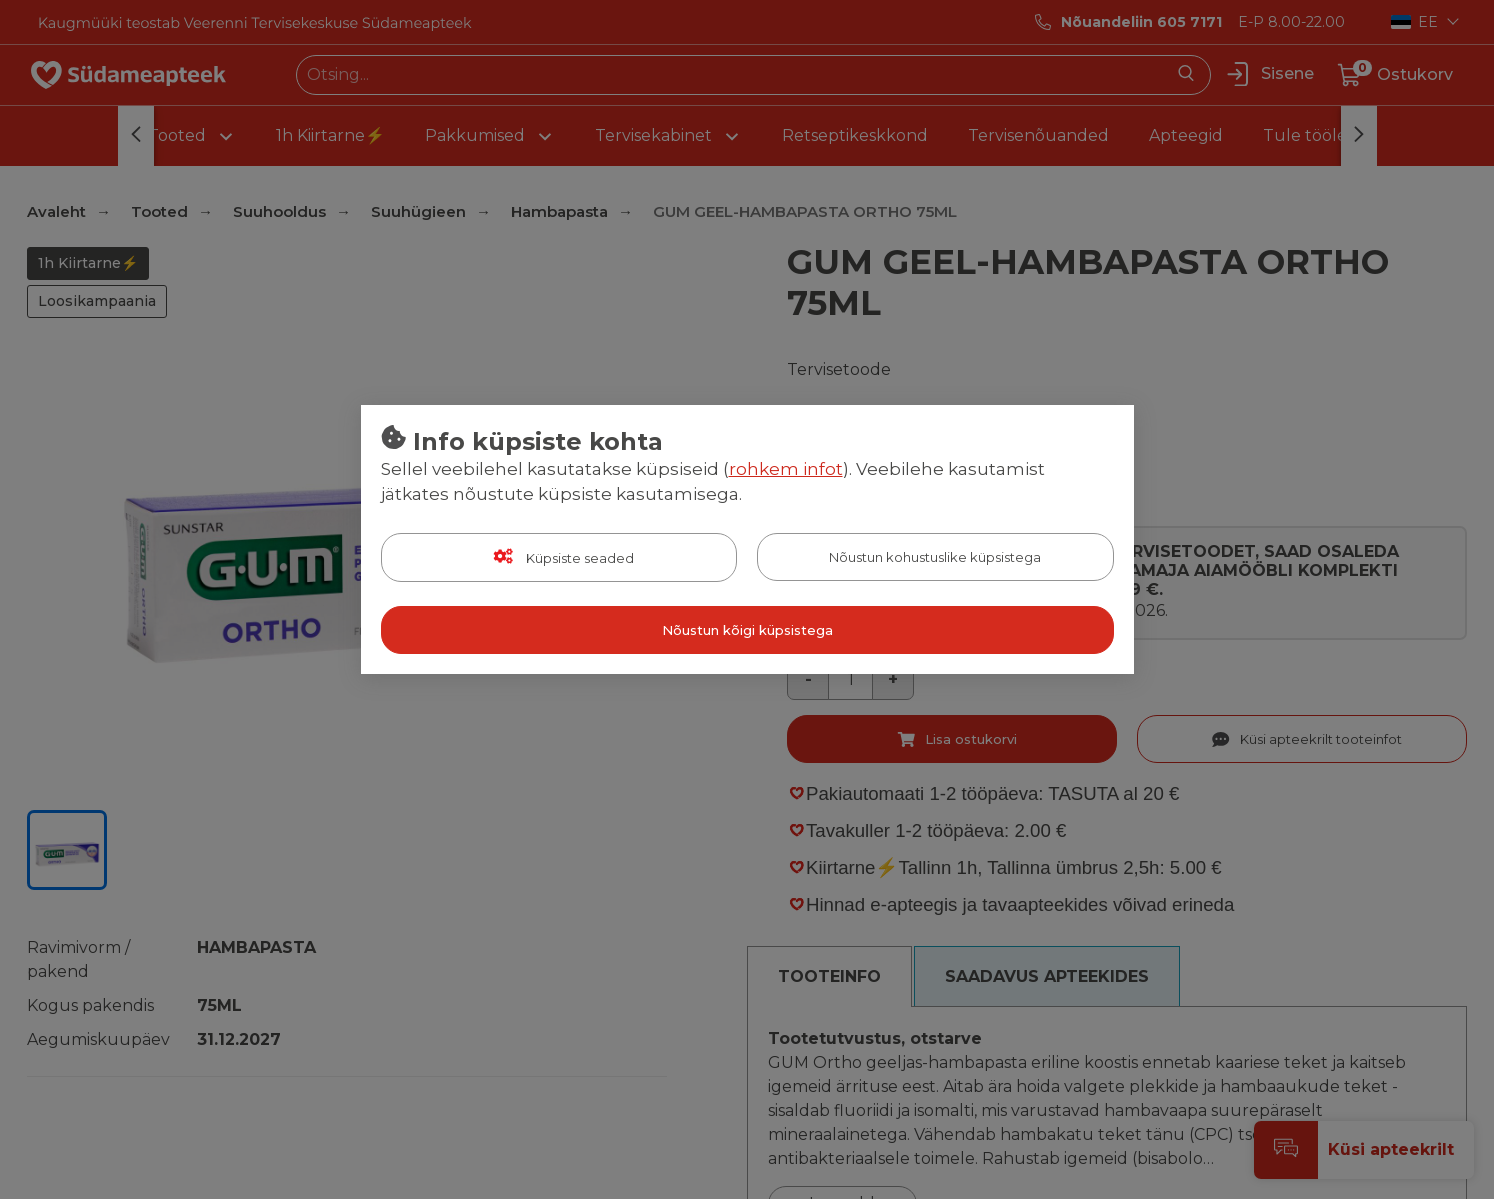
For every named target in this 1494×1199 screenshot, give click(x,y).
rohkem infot (786, 469)
